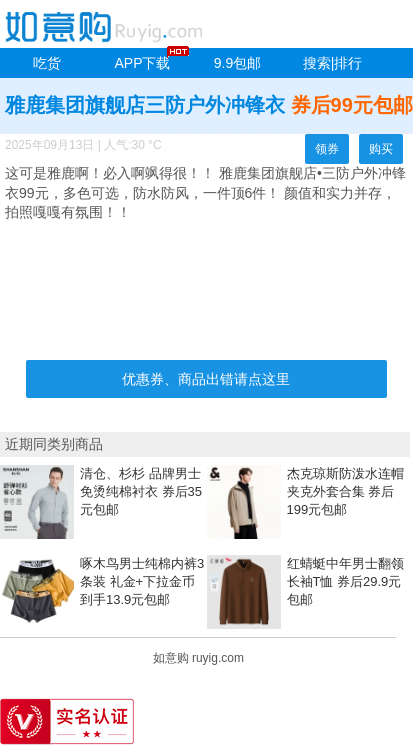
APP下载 (142, 63)
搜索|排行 (333, 63)
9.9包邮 (237, 63)
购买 (381, 149)
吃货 (47, 63)
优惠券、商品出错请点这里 (206, 379)
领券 (327, 149)
